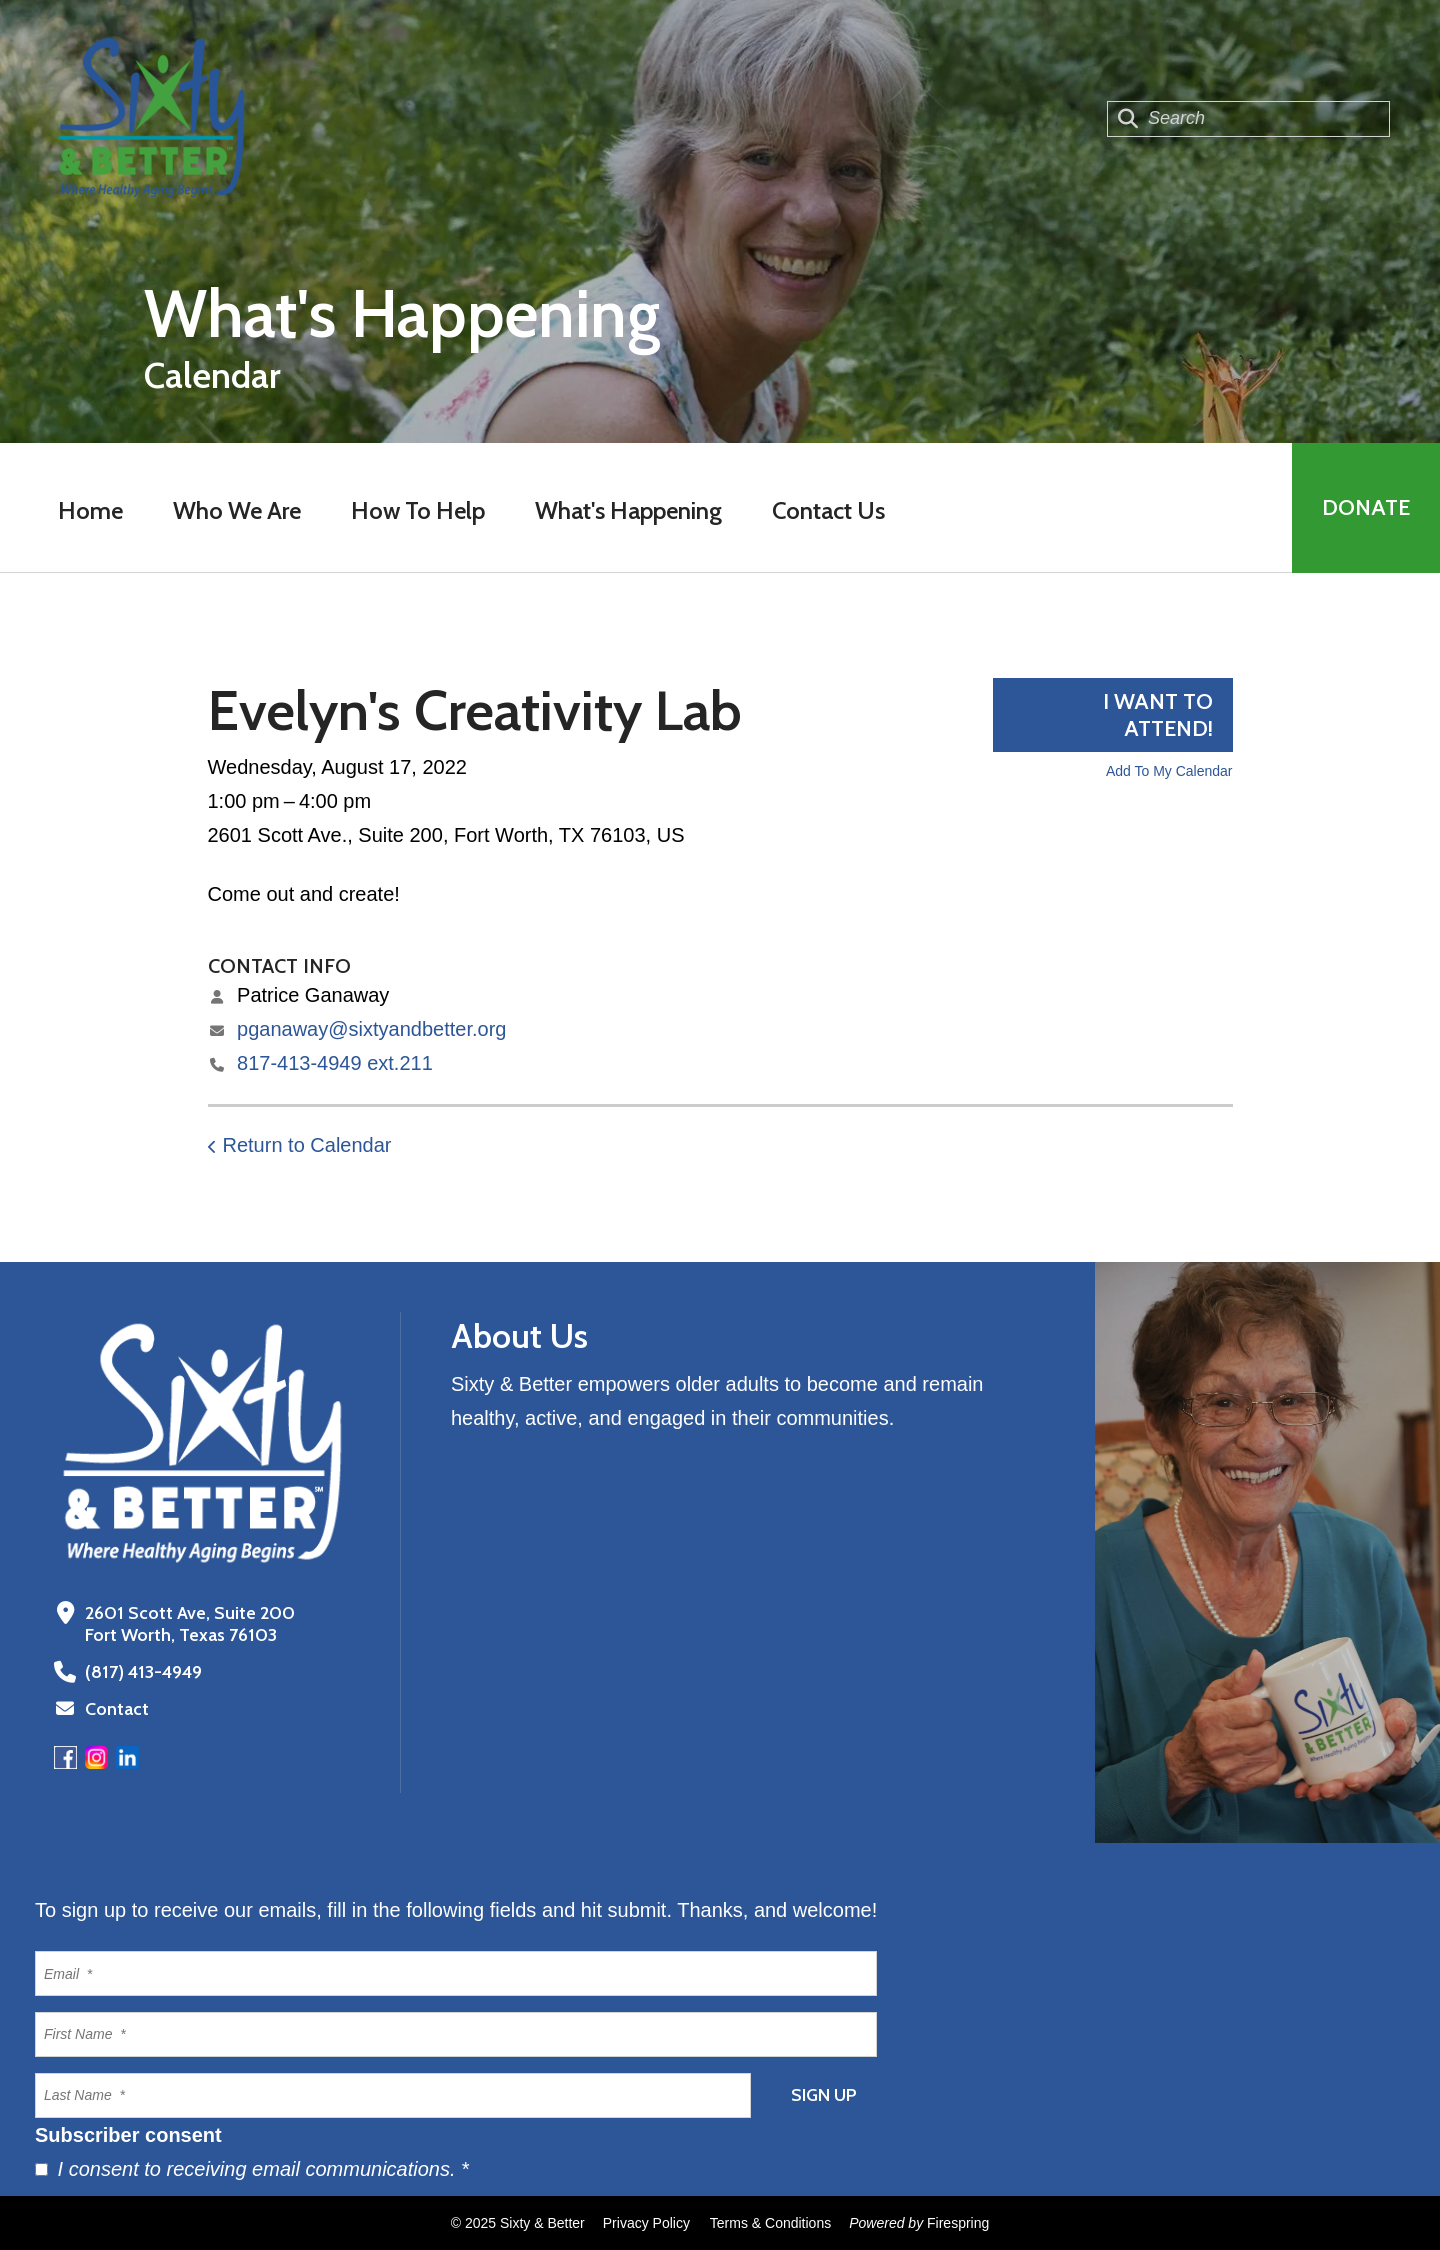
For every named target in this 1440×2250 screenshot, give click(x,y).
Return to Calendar (307, 1145)
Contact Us (828, 510)
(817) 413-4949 (143, 1672)
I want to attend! (1158, 715)
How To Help (418, 510)
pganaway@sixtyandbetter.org (371, 1029)
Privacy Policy (646, 2223)
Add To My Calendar (1169, 771)
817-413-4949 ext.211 (335, 1063)
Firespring (958, 2223)
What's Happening (628, 510)
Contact (117, 1709)
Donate (1366, 507)
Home (90, 510)
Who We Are (237, 510)
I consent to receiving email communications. (252, 2169)
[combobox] (1248, 119)
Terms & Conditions (770, 2223)
